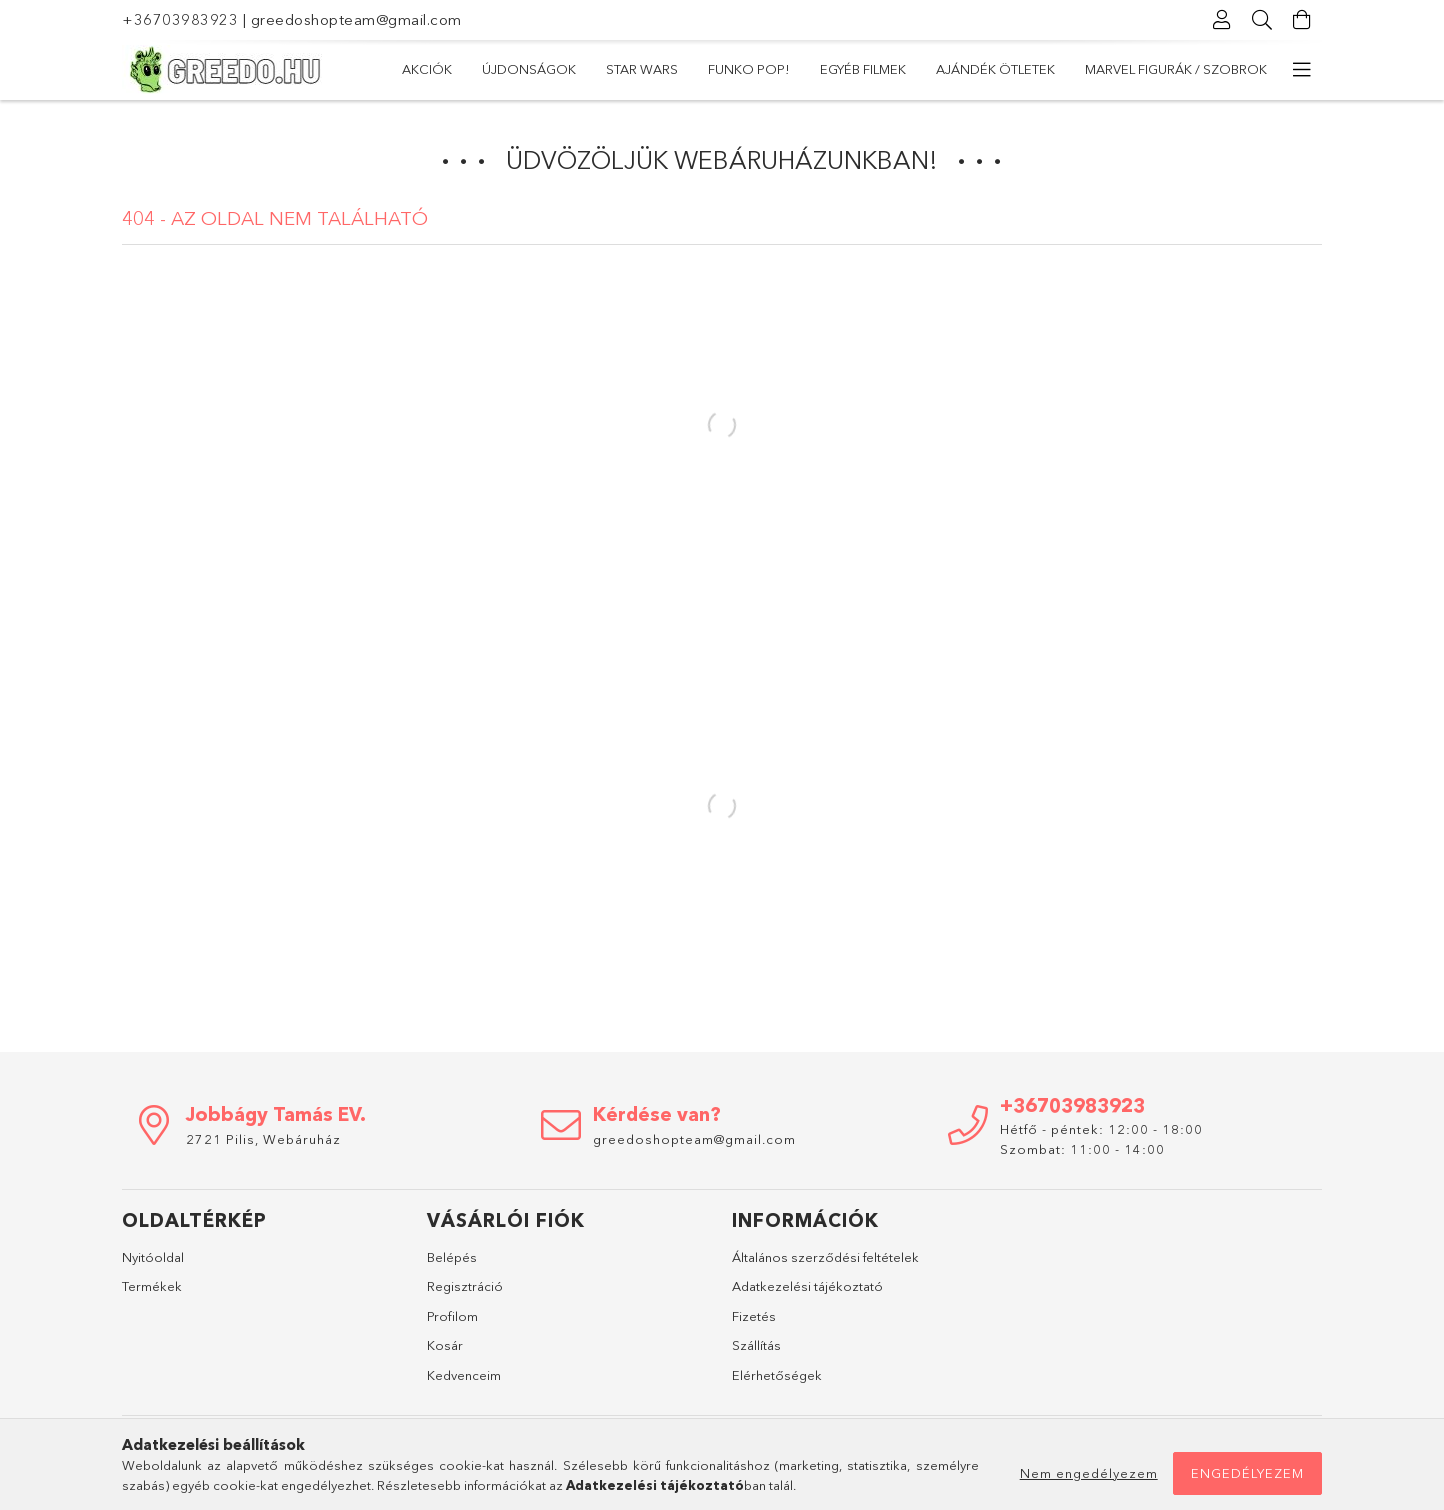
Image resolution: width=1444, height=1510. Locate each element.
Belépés (452, 1257)
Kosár (445, 1345)
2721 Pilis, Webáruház (263, 1139)
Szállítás (756, 1345)
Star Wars (642, 69)
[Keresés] (1262, 20)
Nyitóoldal (153, 1257)
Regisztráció (465, 1286)
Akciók (427, 69)
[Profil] (1222, 20)
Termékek (152, 1286)
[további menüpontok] (1302, 70)
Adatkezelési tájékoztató (807, 1286)
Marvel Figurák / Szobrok (1176, 69)
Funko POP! (749, 69)
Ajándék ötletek (995, 69)
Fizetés (754, 1316)
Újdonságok (529, 69)
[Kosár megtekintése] (1302, 20)
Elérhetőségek (777, 1375)
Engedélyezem (1247, 1473)
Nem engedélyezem (1089, 1473)
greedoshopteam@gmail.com (356, 19)
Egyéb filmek (863, 69)
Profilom (452, 1316)
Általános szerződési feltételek (825, 1257)
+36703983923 (180, 19)
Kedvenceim (464, 1375)
